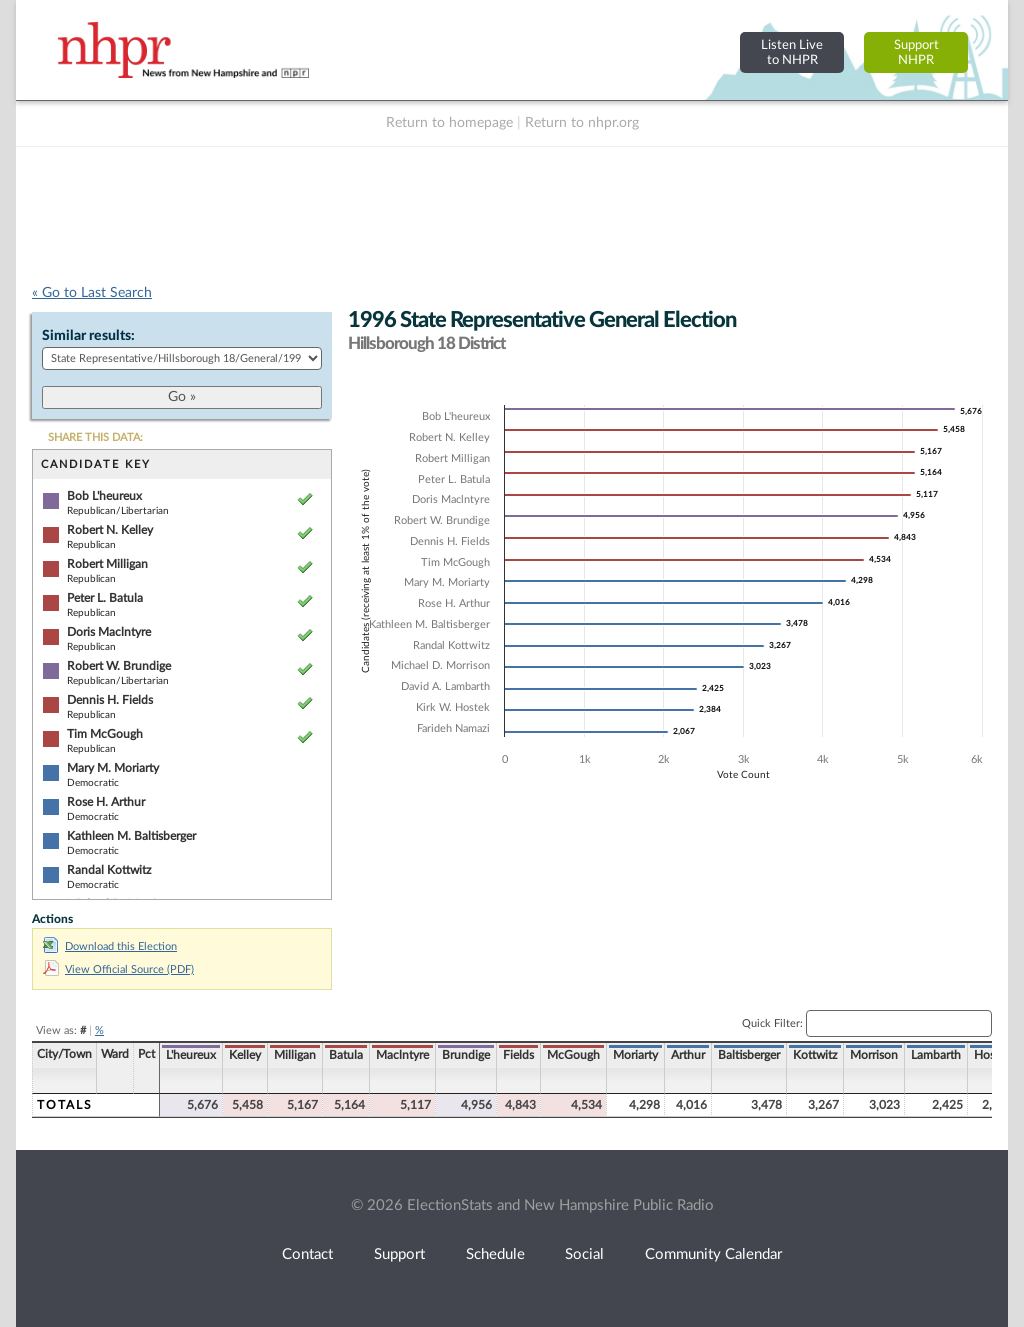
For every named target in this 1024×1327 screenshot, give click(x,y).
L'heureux (191, 1055)
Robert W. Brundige (119, 666)
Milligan (295, 1055)
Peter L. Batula (105, 598)
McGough (573, 1055)
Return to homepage (449, 123)
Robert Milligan (107, 564)
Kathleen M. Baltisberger (131, 836)
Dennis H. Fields (110, 700)
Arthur (688, 1055)
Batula (346, 1055)
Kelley (245, 1055)
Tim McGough (105, 734)
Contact (307, 1254)
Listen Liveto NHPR (792, 52)
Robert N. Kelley (110, 530)
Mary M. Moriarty (113, 768)
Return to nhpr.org (582, 123)
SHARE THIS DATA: (95, 437)
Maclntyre (402, 1055)
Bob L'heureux (104, 496)
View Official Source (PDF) (118, 969)
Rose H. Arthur (106, 802)
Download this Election (110, 946)
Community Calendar (713, 1254)
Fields (518, 1055)
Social (584, 1254)
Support (399, 1254)
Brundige (466, 1055)
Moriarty (635, 1055)
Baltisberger (749, 1055)
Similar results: (88, 336)
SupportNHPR (916, 52)
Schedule (495, 1254)
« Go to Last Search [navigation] (92, 293)
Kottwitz (815, 1055)
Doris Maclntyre (109, 632)
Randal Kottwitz (109, 870)
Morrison (874, 1055)
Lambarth (936, 1055)
